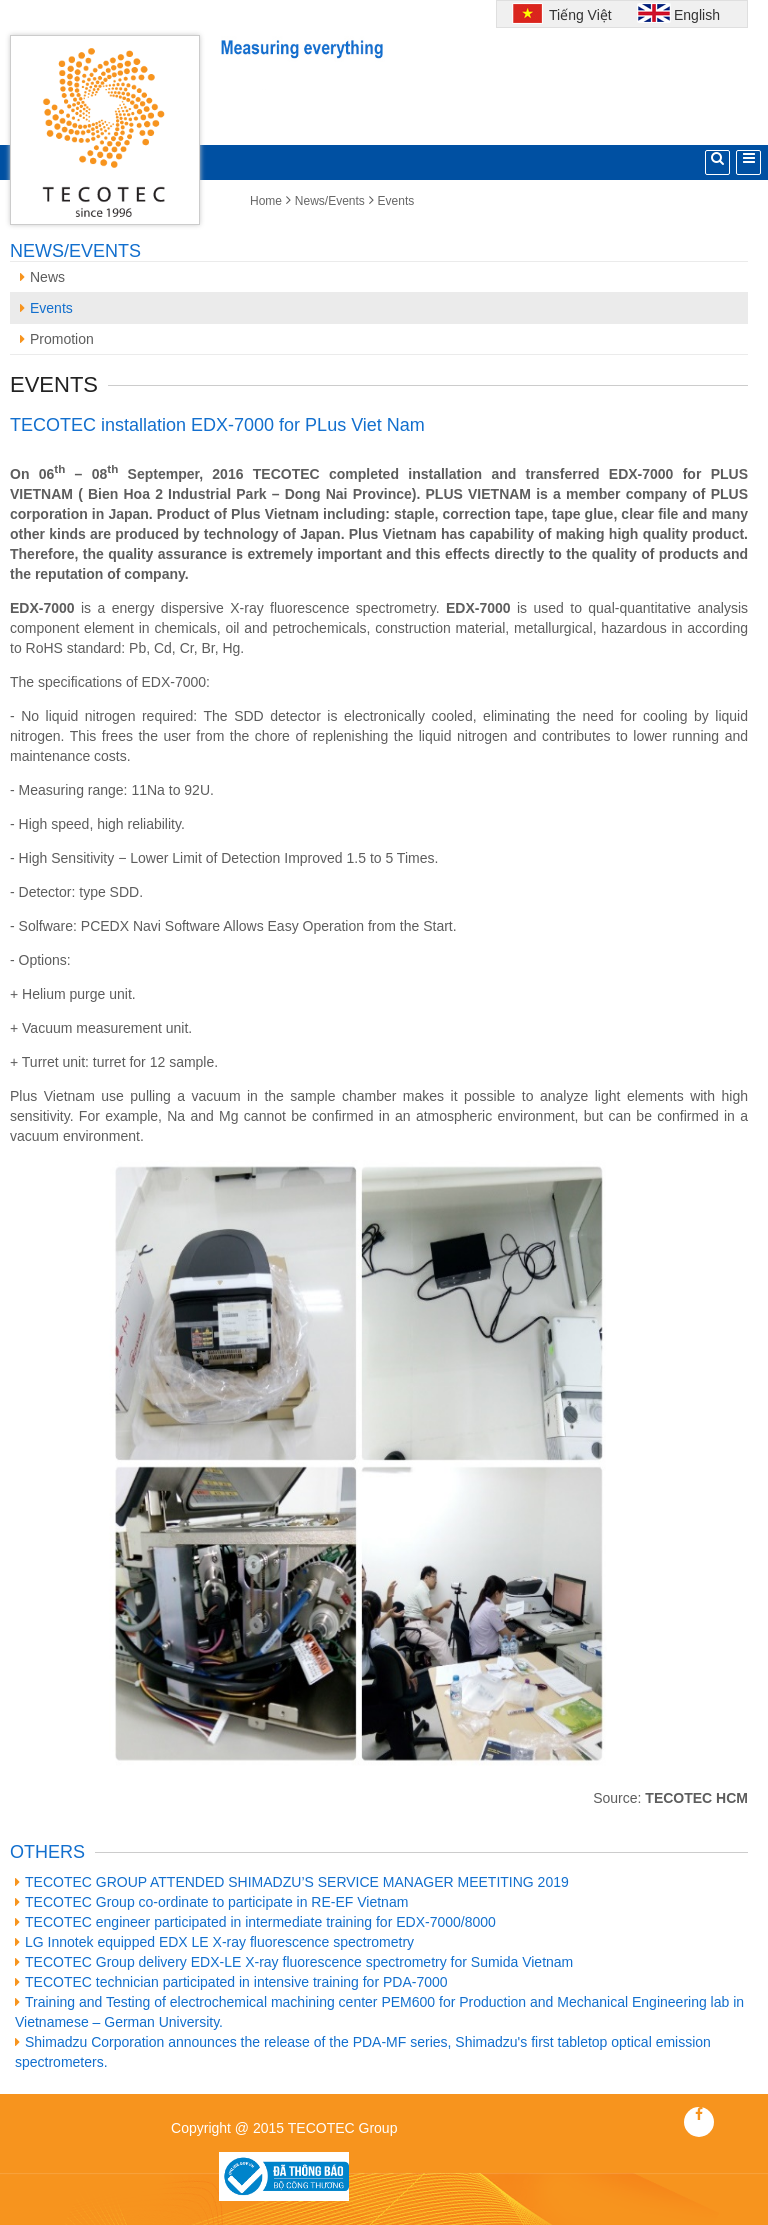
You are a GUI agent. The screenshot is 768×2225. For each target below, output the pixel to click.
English (697, 15)
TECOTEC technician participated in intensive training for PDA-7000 (231, 1982)
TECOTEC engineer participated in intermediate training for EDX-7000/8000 (255, 1922)
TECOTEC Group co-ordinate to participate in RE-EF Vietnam (211, 1902)
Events (396, 201)
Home (266, 201)
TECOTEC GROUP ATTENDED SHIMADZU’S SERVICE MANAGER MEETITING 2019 (292, 1882)
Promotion (57, 339)
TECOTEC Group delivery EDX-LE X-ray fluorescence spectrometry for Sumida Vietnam (294, 1962)
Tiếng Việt (578, 15)
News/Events (330, 201)
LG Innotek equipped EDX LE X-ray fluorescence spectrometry (214, 1942)
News (42, 277)
